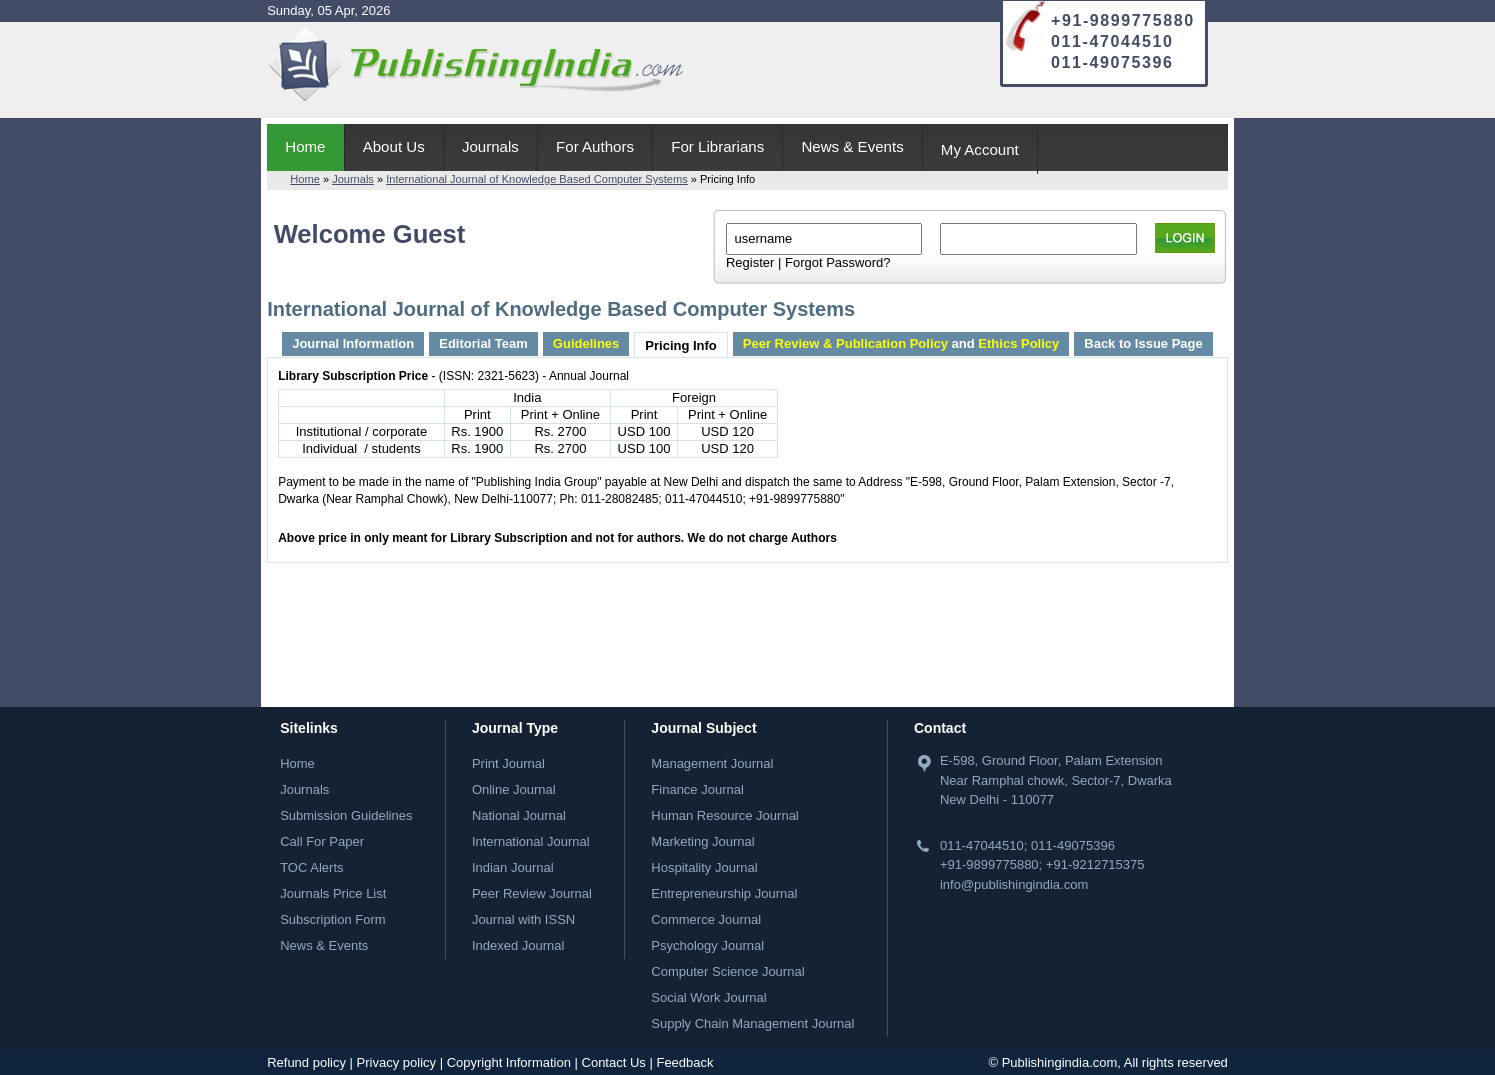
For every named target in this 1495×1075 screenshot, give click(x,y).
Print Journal (508, 763)
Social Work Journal (708, 997)
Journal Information (353, 343)
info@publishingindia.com (1014, 884)
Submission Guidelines (346, 815)
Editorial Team (483, 343)
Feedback (684, 1062)
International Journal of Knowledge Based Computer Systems (537, 179)
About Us (394, 146)
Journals (490, 146)
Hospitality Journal (704, 867)
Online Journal (514, 789)
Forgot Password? (838, 262)
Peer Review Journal (532, 893)
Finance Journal (697, 789)
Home (305, 146)
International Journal (531, 841)
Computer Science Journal (727, 971)
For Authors (595, 146)
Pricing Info (681, 345)
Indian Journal (513, 867)
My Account (980, 149)
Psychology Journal (707, 945)
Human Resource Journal (724, 815)
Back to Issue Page (1143, 343)
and (901, 343)
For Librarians (717, 146)
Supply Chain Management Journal (752, 1023)
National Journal (519, 815)
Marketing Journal (702, 841)
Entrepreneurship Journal (724, 893)
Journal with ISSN (523, 919)
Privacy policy (396, 1062)
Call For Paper (322, 841)
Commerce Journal (706, 919)
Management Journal (712, 763)
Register (750, 262)
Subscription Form (332, 919)
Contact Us (614, 1062)
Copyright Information (509, 1062)
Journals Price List (333, 893)
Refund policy (306, 1062)
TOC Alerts (311, 867)
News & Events (852, 146)
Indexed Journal (518, 945)
